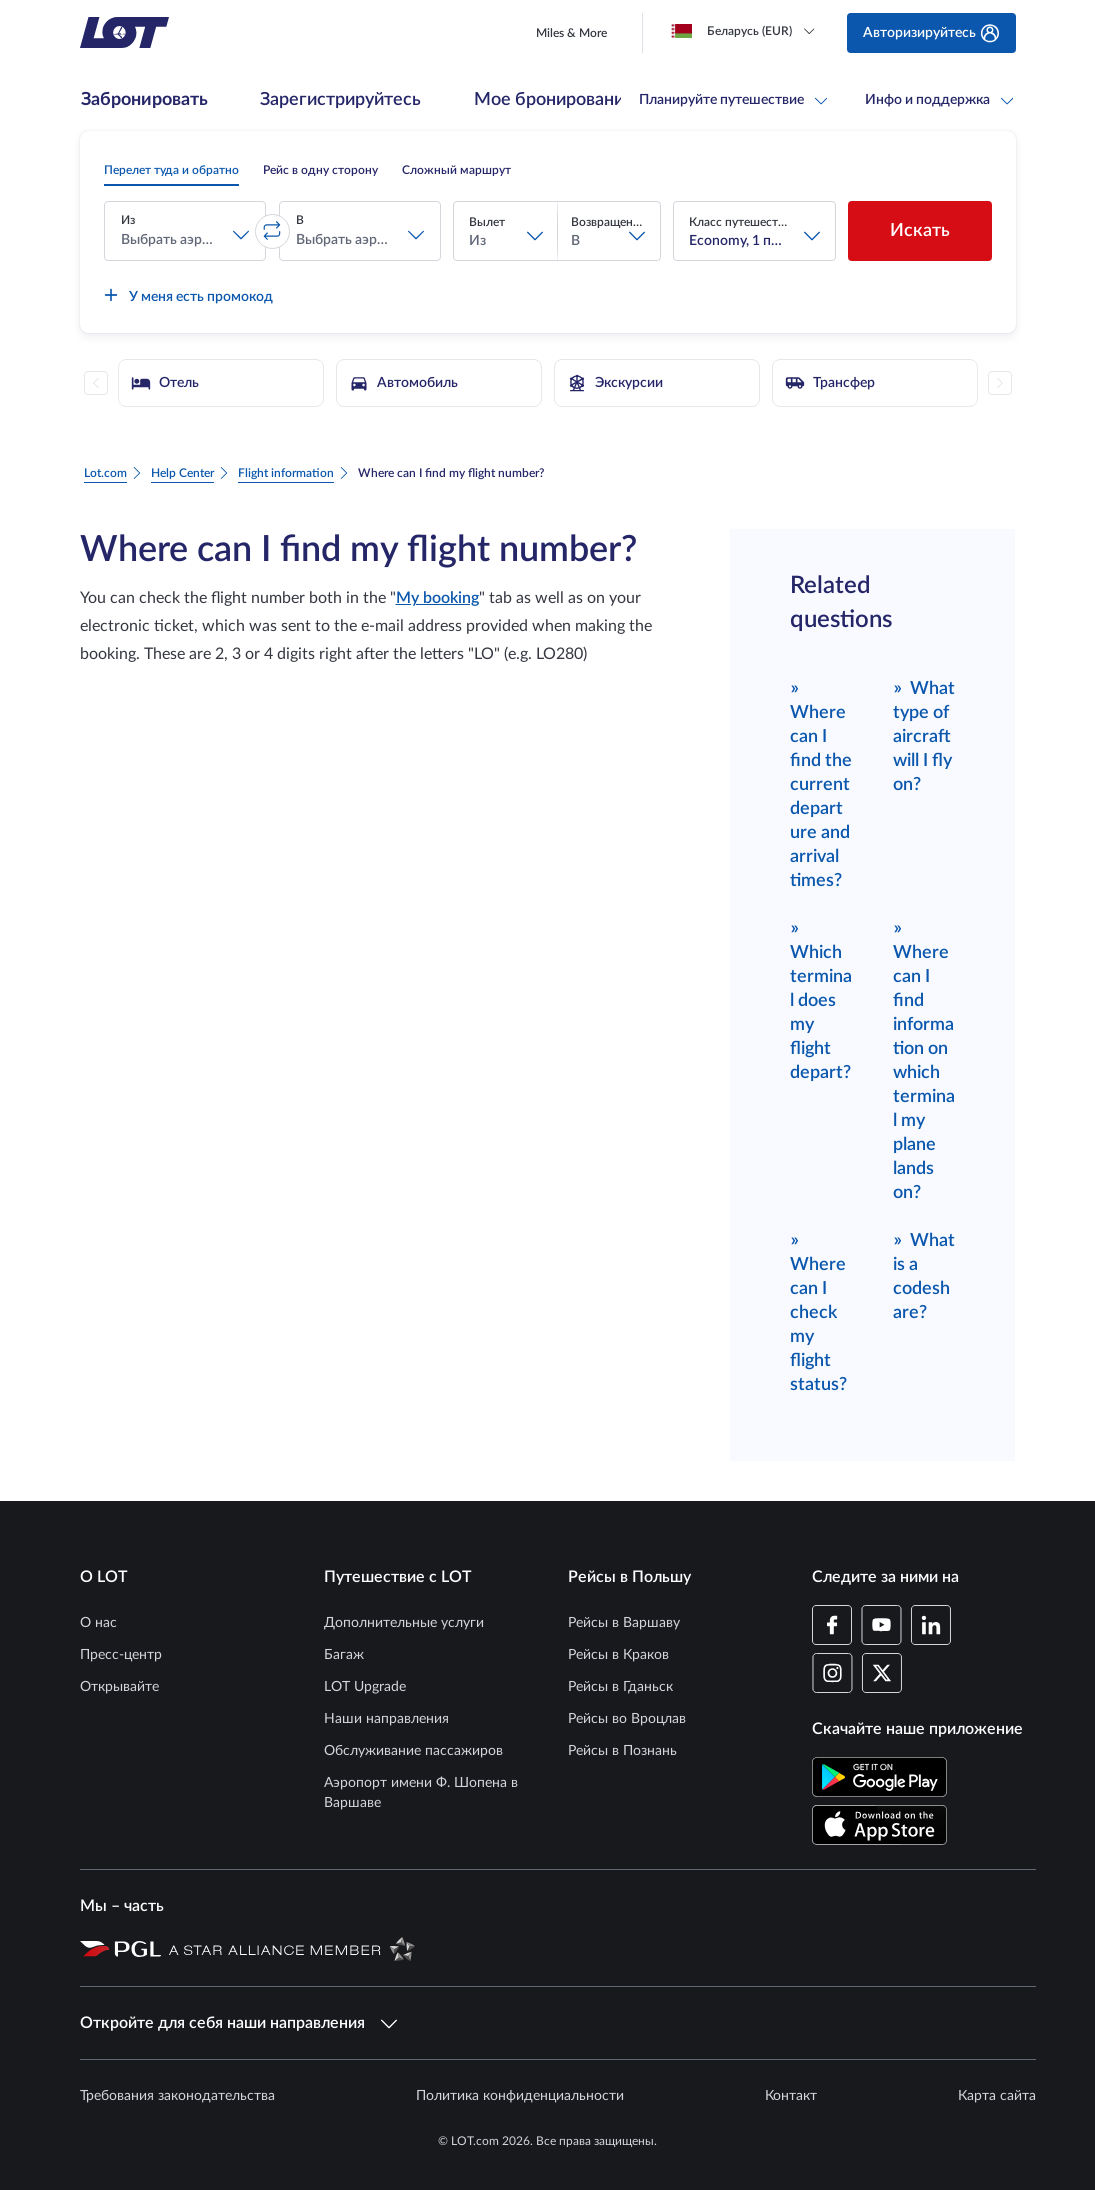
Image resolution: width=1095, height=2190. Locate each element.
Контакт (791, 2096)
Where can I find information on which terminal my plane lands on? (924, 1059)
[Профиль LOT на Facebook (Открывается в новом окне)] (832, 1625)
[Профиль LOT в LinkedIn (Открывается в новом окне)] (930, 1625)
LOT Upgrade (365, 1687)
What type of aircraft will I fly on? (924, 735)
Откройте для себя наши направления (238, 2023)
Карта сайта (997, 2096)
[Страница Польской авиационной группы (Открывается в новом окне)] (120, 1948)
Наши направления (386, 1719)
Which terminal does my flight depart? (821, 999)
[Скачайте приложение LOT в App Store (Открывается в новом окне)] (879, 1825)
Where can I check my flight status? (818, 1311)
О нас (98, 1623)
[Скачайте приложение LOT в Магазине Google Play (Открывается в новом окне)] (879, 1777)
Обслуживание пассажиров (413, 1751)
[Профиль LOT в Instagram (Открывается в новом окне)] (832, 1673)
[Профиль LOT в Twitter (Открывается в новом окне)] (881, 1673)
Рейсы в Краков (618, 1655)
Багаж (344, 1655)
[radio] (171, 170)
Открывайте (119, 1687)
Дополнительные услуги (404, 1623)
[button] (185, 231)
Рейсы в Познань (622, 1751)
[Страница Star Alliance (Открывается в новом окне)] (292, 1948)
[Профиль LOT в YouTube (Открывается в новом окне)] (881, 1625)
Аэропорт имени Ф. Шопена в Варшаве (421, 1793)
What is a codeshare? (924, 1275)
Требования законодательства (177, 2096)
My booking (437, 598)
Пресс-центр (121, 1655)
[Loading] (747, 31)
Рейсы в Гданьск (620, 1687)
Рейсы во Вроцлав (627, 1719)
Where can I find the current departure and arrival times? (821, 783)
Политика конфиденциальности (520, 2096)
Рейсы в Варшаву (624, 1623)
